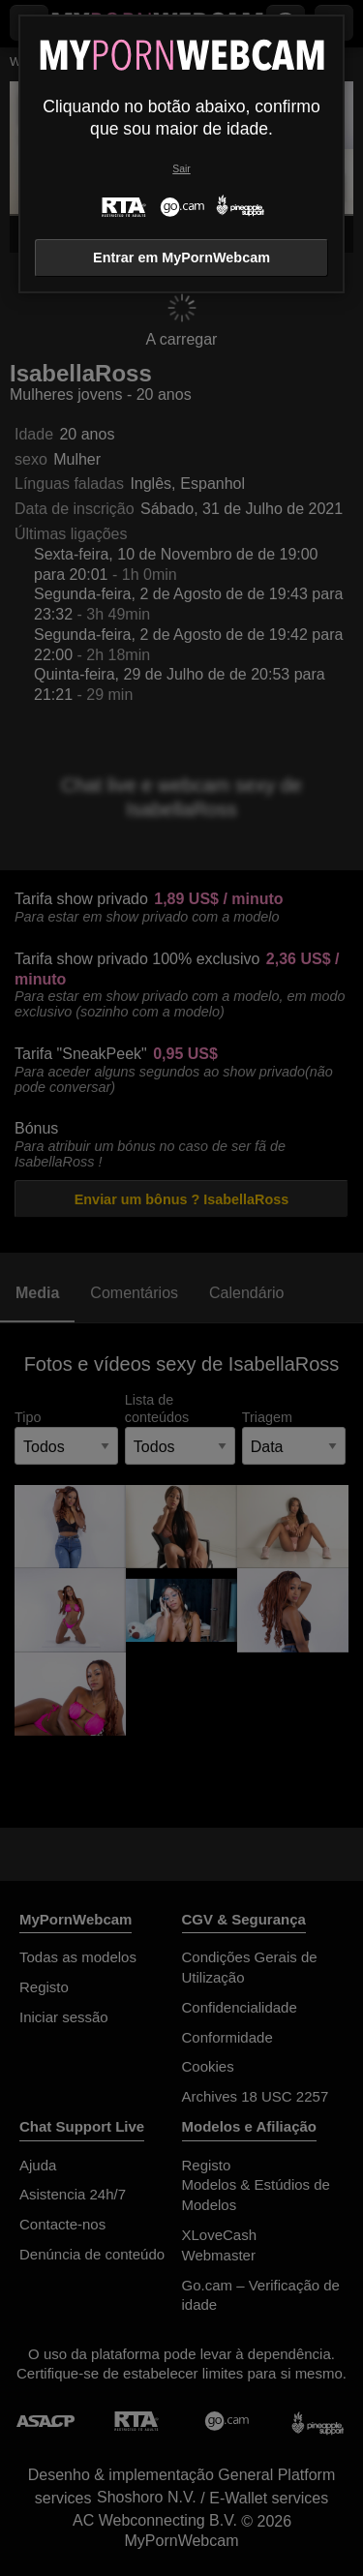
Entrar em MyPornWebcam (181, 257)
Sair (181, 169)
